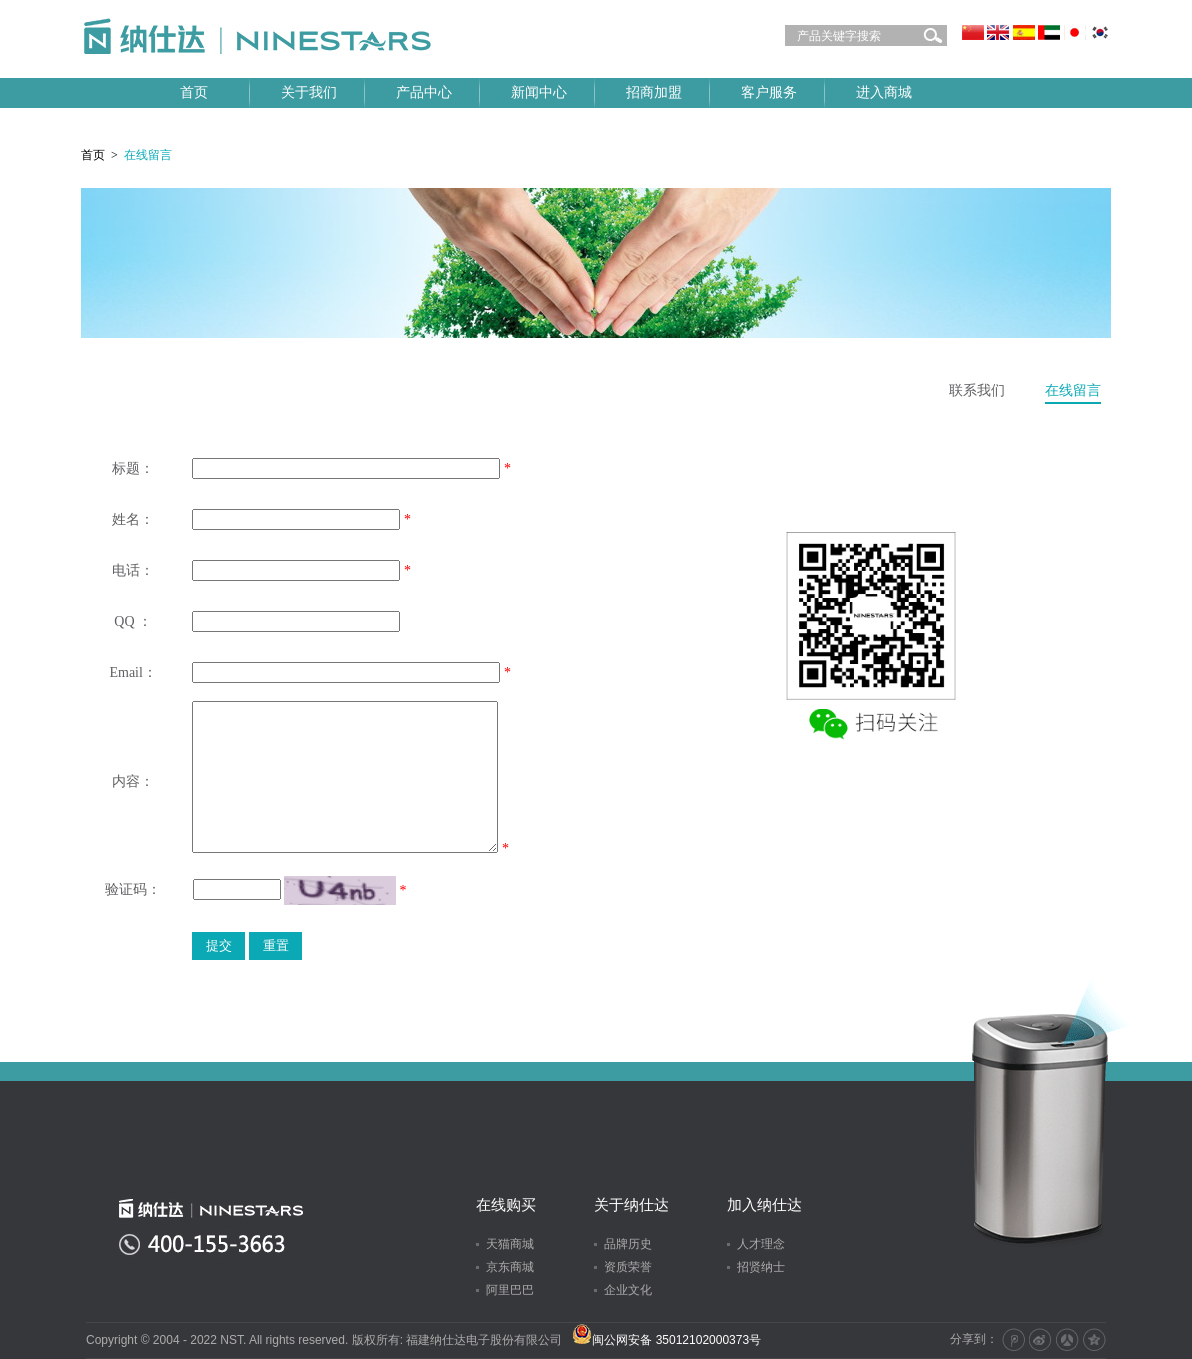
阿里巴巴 (510, 1290)
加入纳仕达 (764, 1205)
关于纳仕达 (631, 1205)
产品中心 (424, 92)
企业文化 (628, 1290)
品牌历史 (628, 1244)
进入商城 (884, 92)
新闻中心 (539, 92)
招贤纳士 (761, 1267)
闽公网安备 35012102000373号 (666, 1340)
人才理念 (761, 1244)
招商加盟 (654, 92)
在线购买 (506, 1205)
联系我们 (977, 390)
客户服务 (769, 92)
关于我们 (309, 92)
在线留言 (1073, 390)
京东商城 (510, 1267)
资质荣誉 (628, 1267)
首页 (194, 92)
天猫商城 (510, 1244)
